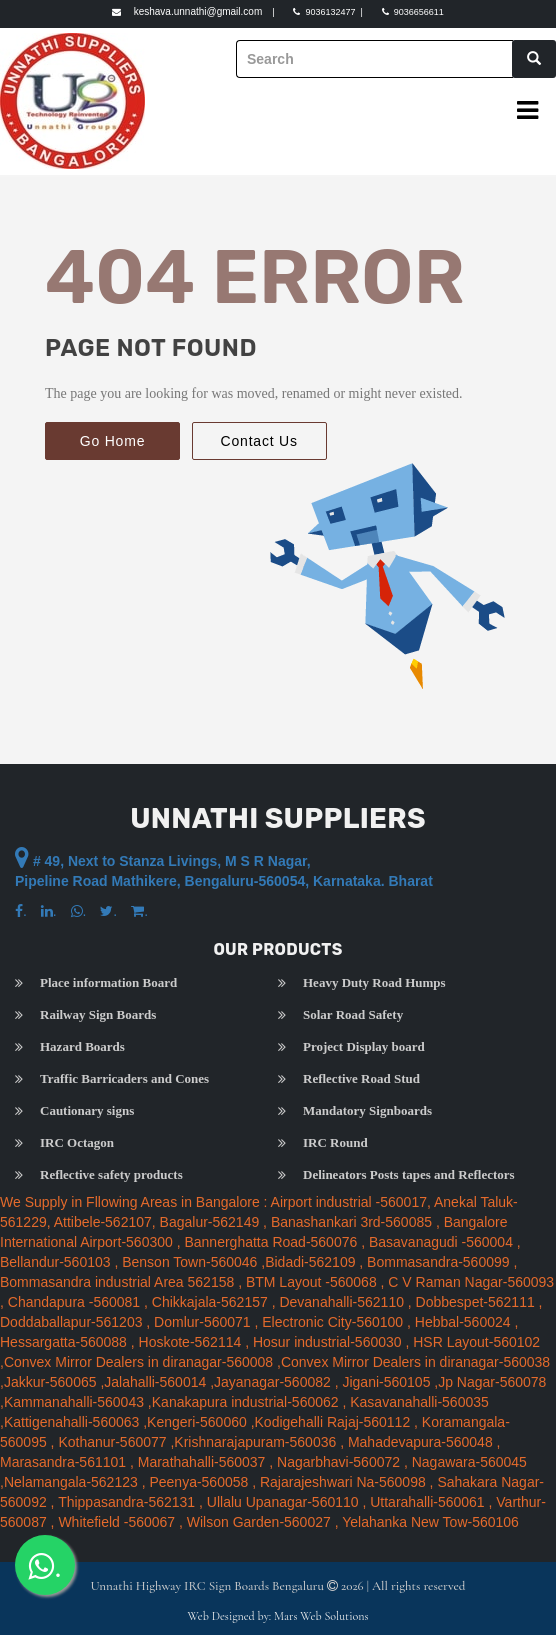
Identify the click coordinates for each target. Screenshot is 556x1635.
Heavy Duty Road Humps (374, 983)
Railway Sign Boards (98, 1015)
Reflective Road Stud (361, 1079)
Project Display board (364, 1047)
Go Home (113, 441)
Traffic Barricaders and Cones (124, 1079)
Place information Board (108, 983)
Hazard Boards (82, 1047)
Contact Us (259, 441)
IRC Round (335, 1143)
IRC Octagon (77, 1143)
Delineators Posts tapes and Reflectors (409, 1175)
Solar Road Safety (353, 1015)
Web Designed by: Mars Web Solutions (278, 1616)
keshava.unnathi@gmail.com (198, 11)
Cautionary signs (87, 1111)
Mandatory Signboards (367, 1111)
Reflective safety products (111, 1175)
